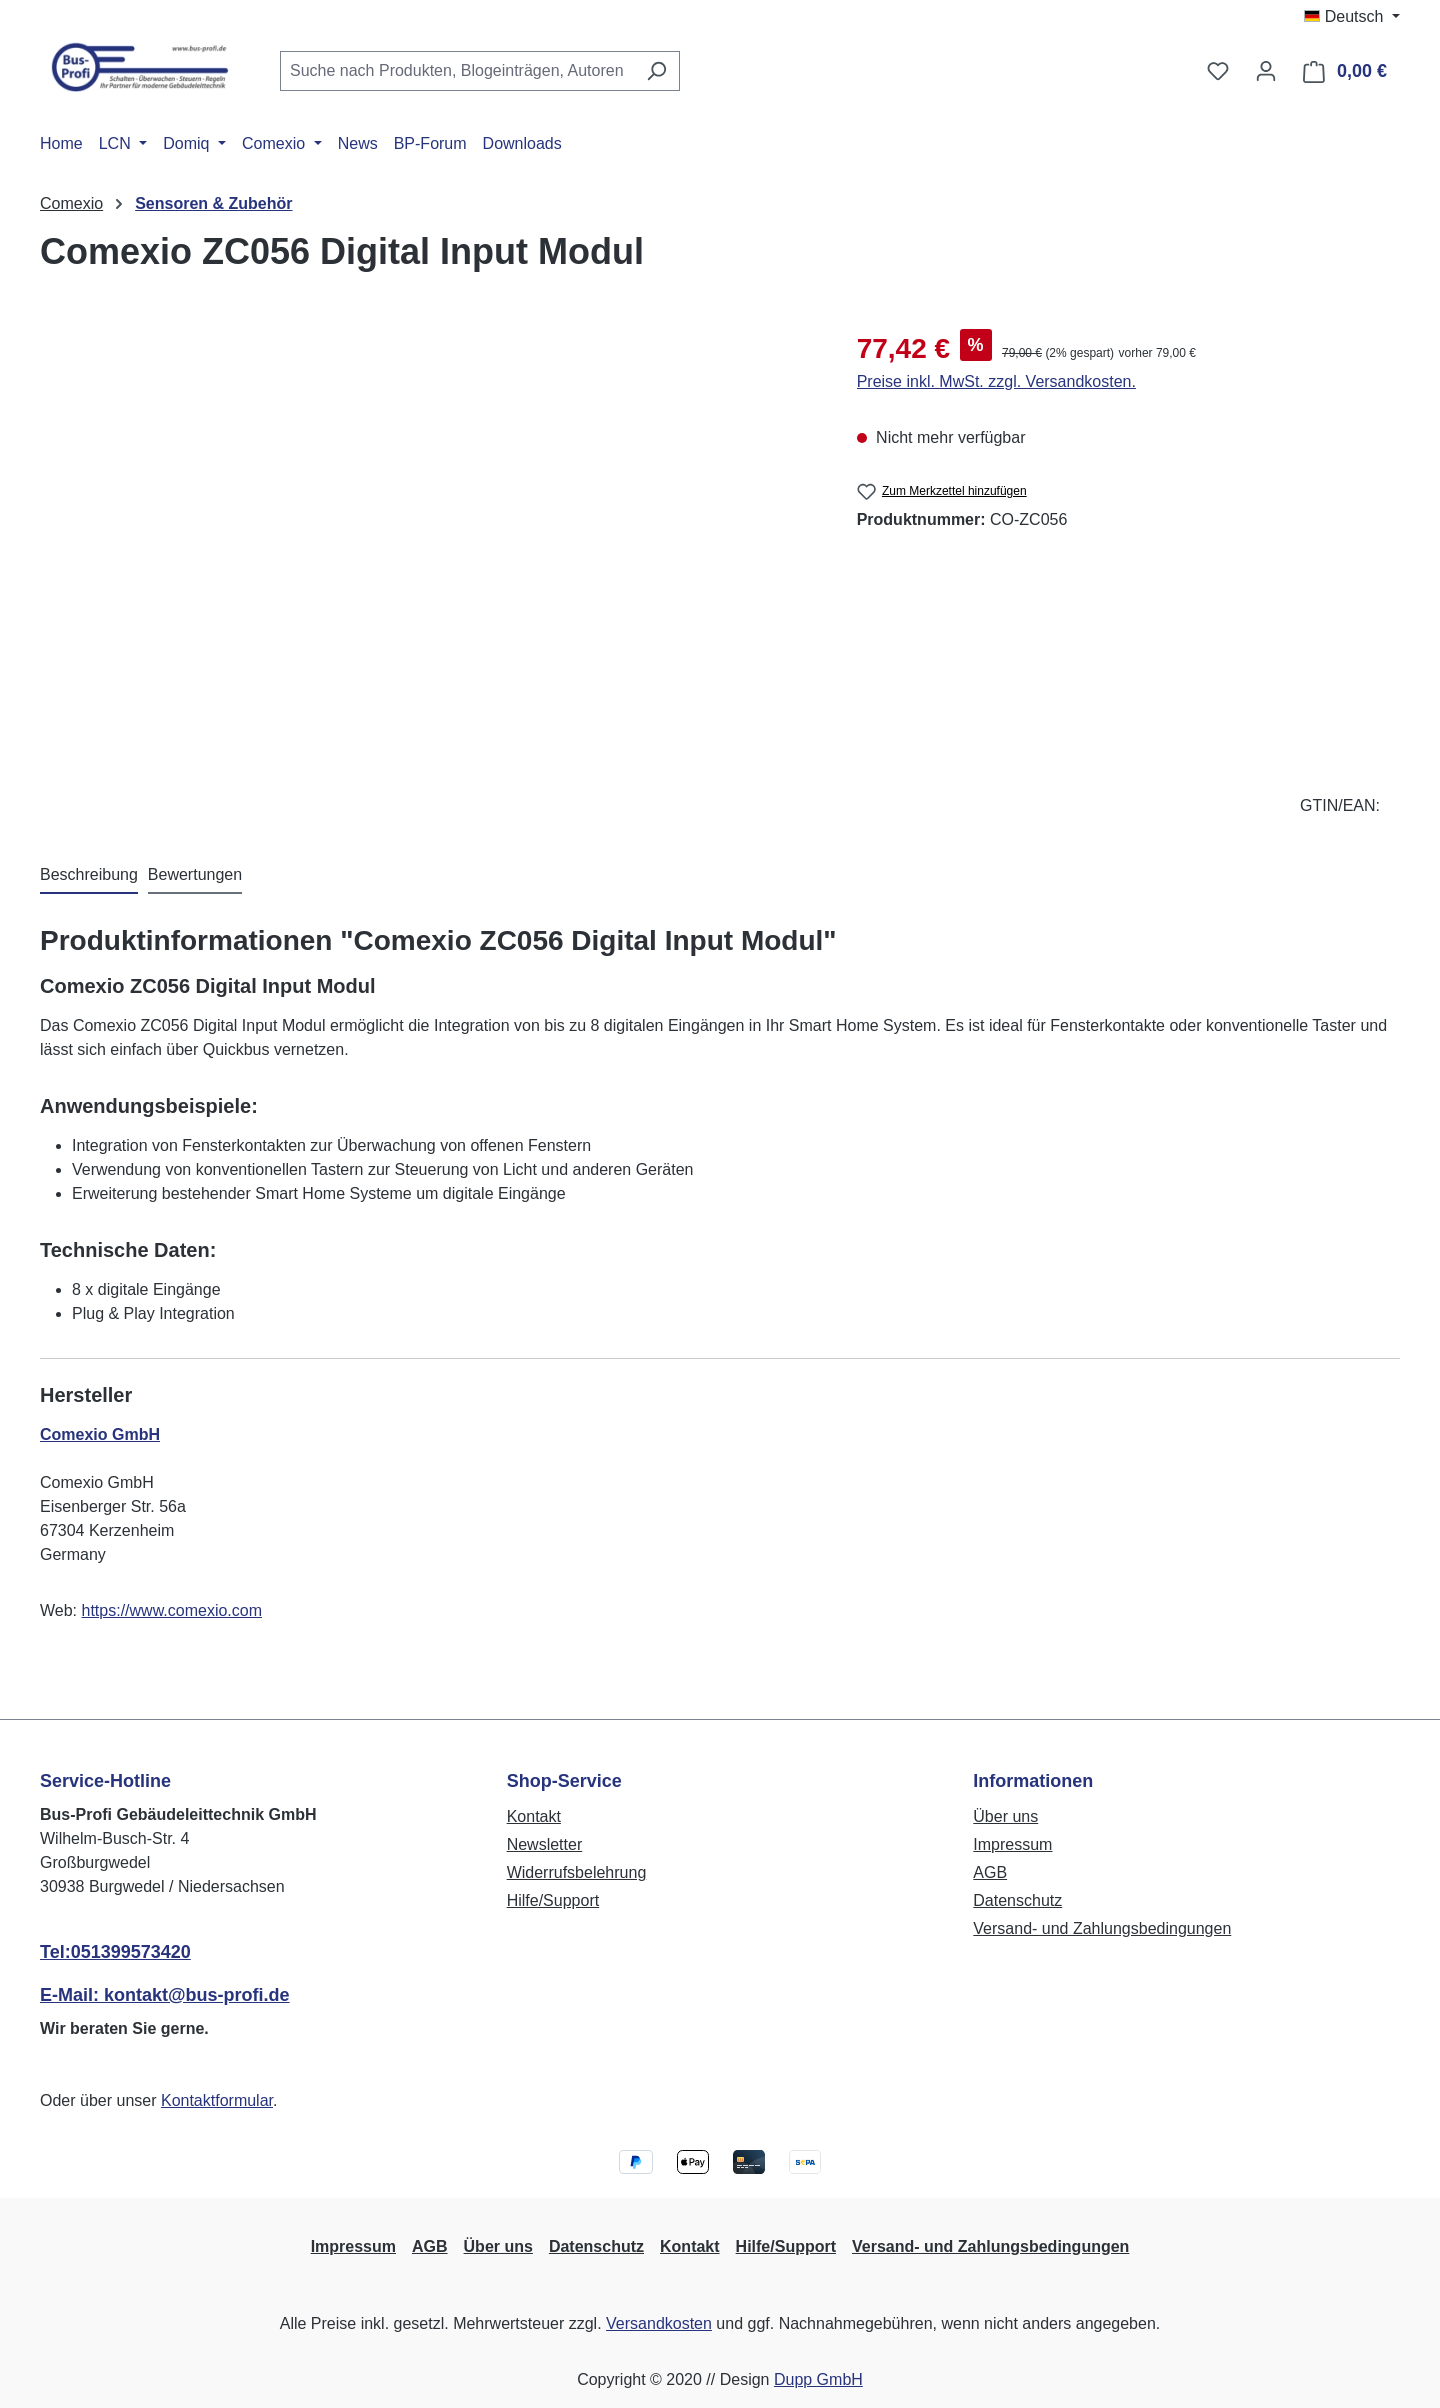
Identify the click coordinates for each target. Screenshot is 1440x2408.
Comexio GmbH (100, 1434)
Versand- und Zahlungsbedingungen (1102, 1928)
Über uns (1005, 1816)
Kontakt (534, 1816)
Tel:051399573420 (115, 1952)
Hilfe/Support (553, 1900)
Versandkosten (659, 2323)
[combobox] (457, 71)
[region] (428, 543)
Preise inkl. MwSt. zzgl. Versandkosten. (996, 381)
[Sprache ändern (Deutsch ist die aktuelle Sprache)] (1352, 17)
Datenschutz (1017, 1900)
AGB (990, 1872)
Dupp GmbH (818, 2379)
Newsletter (545, 1844)
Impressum (1012, 1844)
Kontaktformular (217, 2100)
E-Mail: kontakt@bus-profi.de (165, 1995)
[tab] (89, 876)
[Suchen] (656, 71)
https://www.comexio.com (172, 1610)
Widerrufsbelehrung (577, 1872)
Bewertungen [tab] (195, 874)
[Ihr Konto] (1266, 71)
